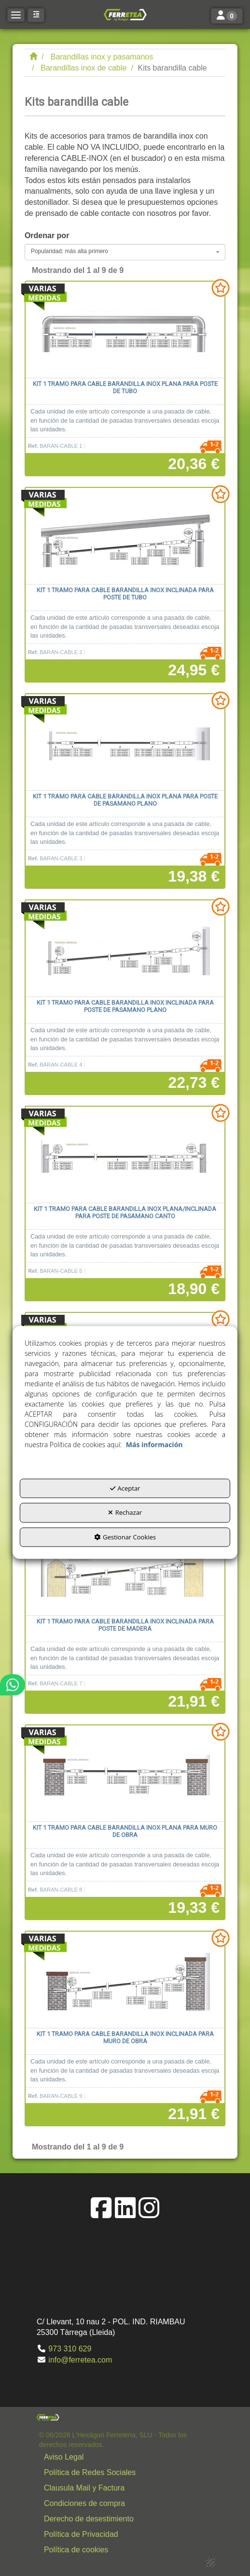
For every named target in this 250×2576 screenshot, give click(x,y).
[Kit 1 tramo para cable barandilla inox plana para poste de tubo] (125, 330)
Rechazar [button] (125, 1513)
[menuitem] (127, 2457)
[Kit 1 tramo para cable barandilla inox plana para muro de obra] (125, 1773)
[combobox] (125, 252)
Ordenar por (47, 235)
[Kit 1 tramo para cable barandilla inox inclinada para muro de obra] (125, 1980)
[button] (125, 14)
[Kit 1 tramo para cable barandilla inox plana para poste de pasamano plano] (125, 742)
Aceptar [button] (125, 1488)
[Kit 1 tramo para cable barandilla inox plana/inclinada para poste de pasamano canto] (125, 1155)
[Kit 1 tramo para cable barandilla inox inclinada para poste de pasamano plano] (125, 948)
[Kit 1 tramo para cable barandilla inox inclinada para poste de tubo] (125, 536)
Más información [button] (154, 1444)
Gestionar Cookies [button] (125, 1537)
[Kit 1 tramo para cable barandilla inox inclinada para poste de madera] (125, 1567)
